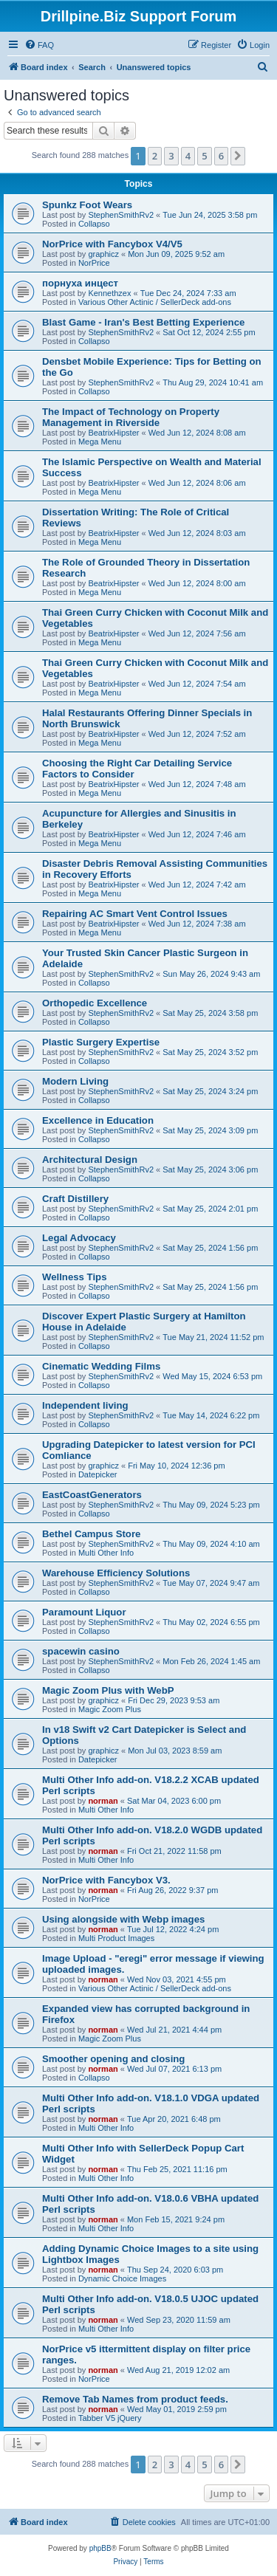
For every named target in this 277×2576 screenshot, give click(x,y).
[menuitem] (39, 45)
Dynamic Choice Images (122, 2278)
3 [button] (171, 155)
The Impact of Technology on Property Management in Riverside (130, 417)
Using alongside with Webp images (123, 1919)
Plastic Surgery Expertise (101, 1042)
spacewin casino (81, 1651)
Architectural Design (89, 1159)
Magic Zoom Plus (109, 1709)
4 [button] (188, 155)
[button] (237, 156)
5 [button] (204, 155)
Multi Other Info (106, 1552)
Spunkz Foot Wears (87, 204)
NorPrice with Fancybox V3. (106, 1880)
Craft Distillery (75, 1198)
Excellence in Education (98, 1120)
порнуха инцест (80, 283)
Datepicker (97, 1474)
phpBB (100, 2548)
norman (102, 1800)
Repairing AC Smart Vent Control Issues (135, 913)
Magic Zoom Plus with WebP (108, 1690)
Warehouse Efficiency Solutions (116, 1573)
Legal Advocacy (79, 1237)
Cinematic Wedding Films (101, 1366)
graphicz (103, 254)
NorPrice (94, 262)
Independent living (85, 1405)
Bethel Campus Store (91, 1533)
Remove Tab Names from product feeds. (135, 2399)
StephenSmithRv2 (121, 214)
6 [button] (221, 155)
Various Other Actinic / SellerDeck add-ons (154, 302)
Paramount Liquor (84, 1612)
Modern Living (75, 1081)
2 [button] (154, 155)
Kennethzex (109, 293)
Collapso (94, 223)
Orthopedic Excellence (94, 1003)
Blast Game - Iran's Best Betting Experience (143, 322)
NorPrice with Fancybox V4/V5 (112, 244)
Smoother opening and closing (113, 2058)
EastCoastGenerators (92, 1494)
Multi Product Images (116, 1938)
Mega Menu (99, 441)
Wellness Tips (74, 1276)
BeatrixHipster (113, 432)
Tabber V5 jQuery (110, 2418)
